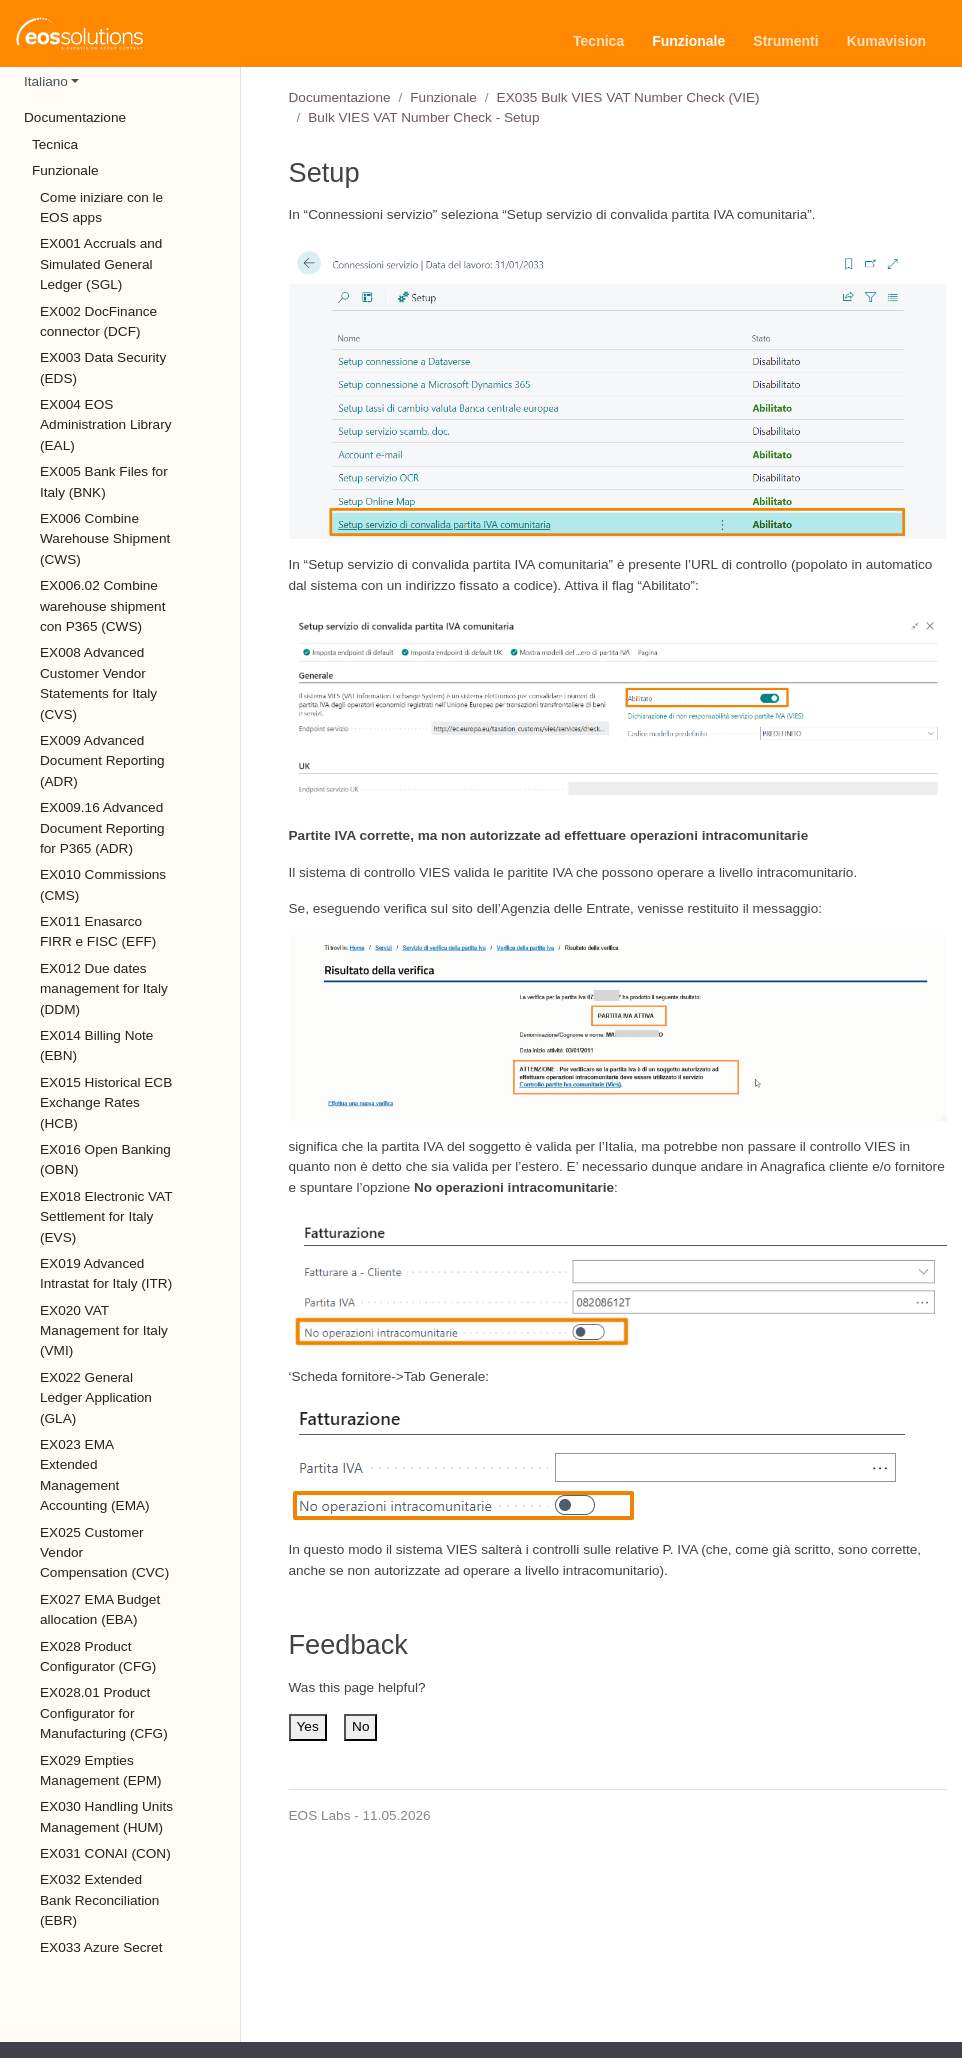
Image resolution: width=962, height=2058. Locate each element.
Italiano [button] (46, 81)
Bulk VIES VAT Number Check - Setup (423, 117)
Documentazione (340, 97)
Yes (308, 1726)
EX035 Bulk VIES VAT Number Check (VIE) (628, 97)
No (360, 1726)
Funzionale (443, 97)
